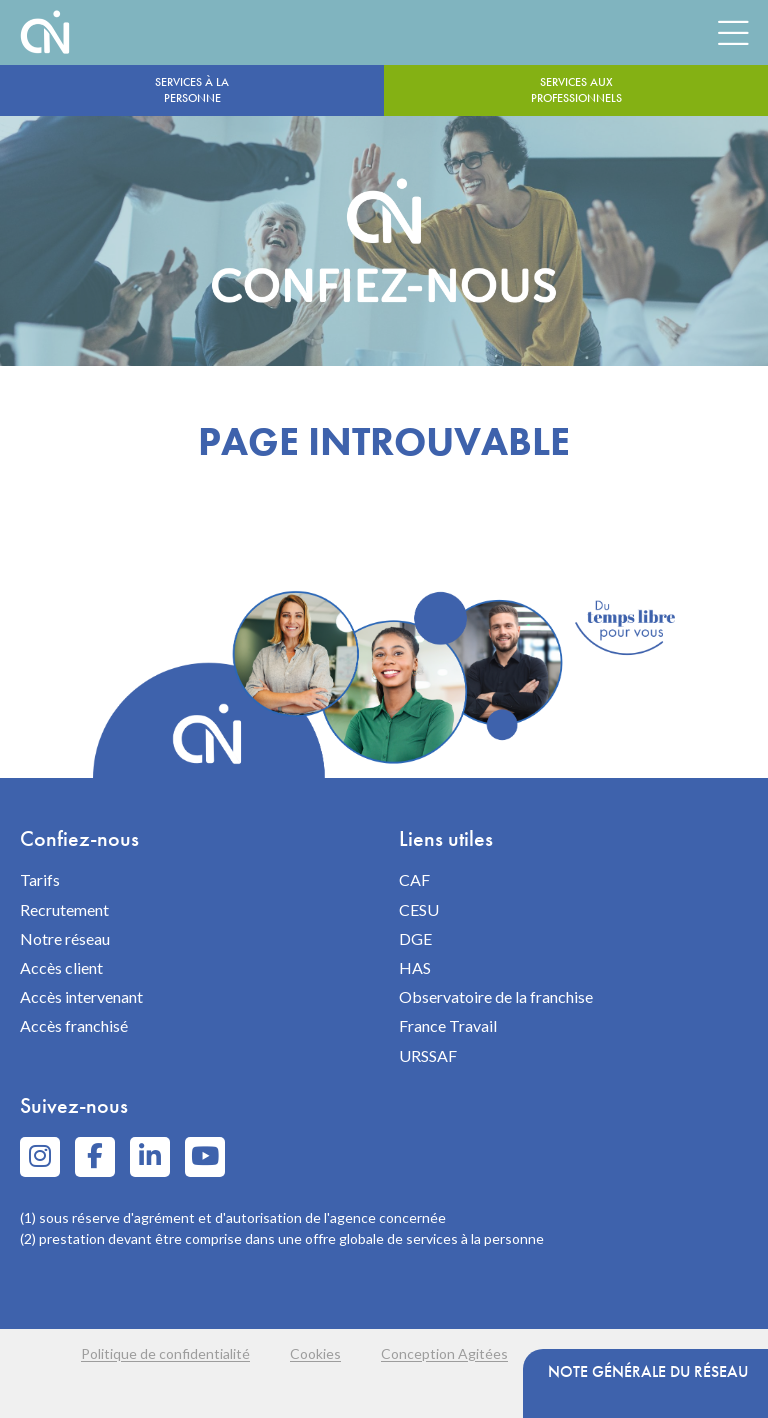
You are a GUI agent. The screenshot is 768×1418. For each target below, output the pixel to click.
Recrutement (64, 909)
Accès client (61, 967)
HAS (415, 967)
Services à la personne (192, 90)
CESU (419, 909)
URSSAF (428, 1055)
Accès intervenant (81, 996)
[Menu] (733, 32)
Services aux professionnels (576, 90)
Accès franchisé (74, 1025)
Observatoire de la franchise (496, 996)
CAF (414, 879)
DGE (415, 938)
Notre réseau (65, 938)
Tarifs (40, 879)
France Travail (448, 1025)
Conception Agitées (444, 1353)
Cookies (315, 1353)
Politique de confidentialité (165, 1353)
